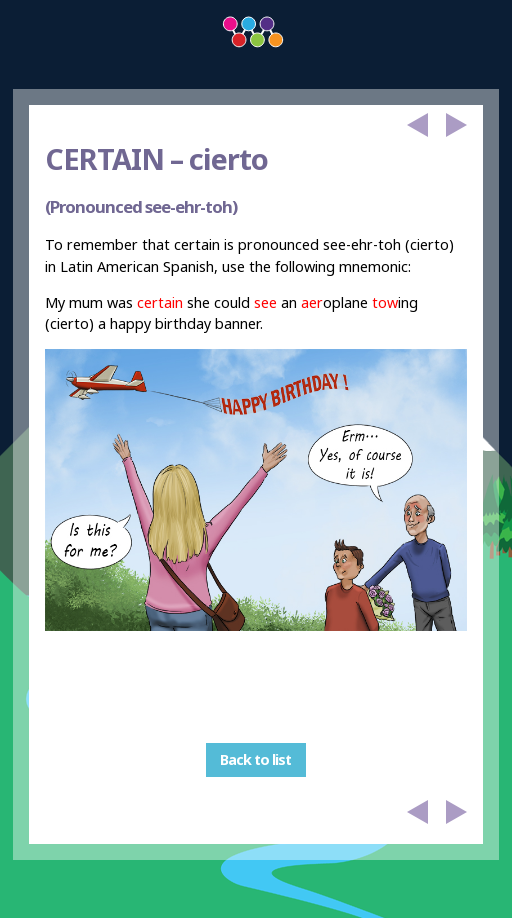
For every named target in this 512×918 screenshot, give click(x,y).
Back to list (255, 759)
